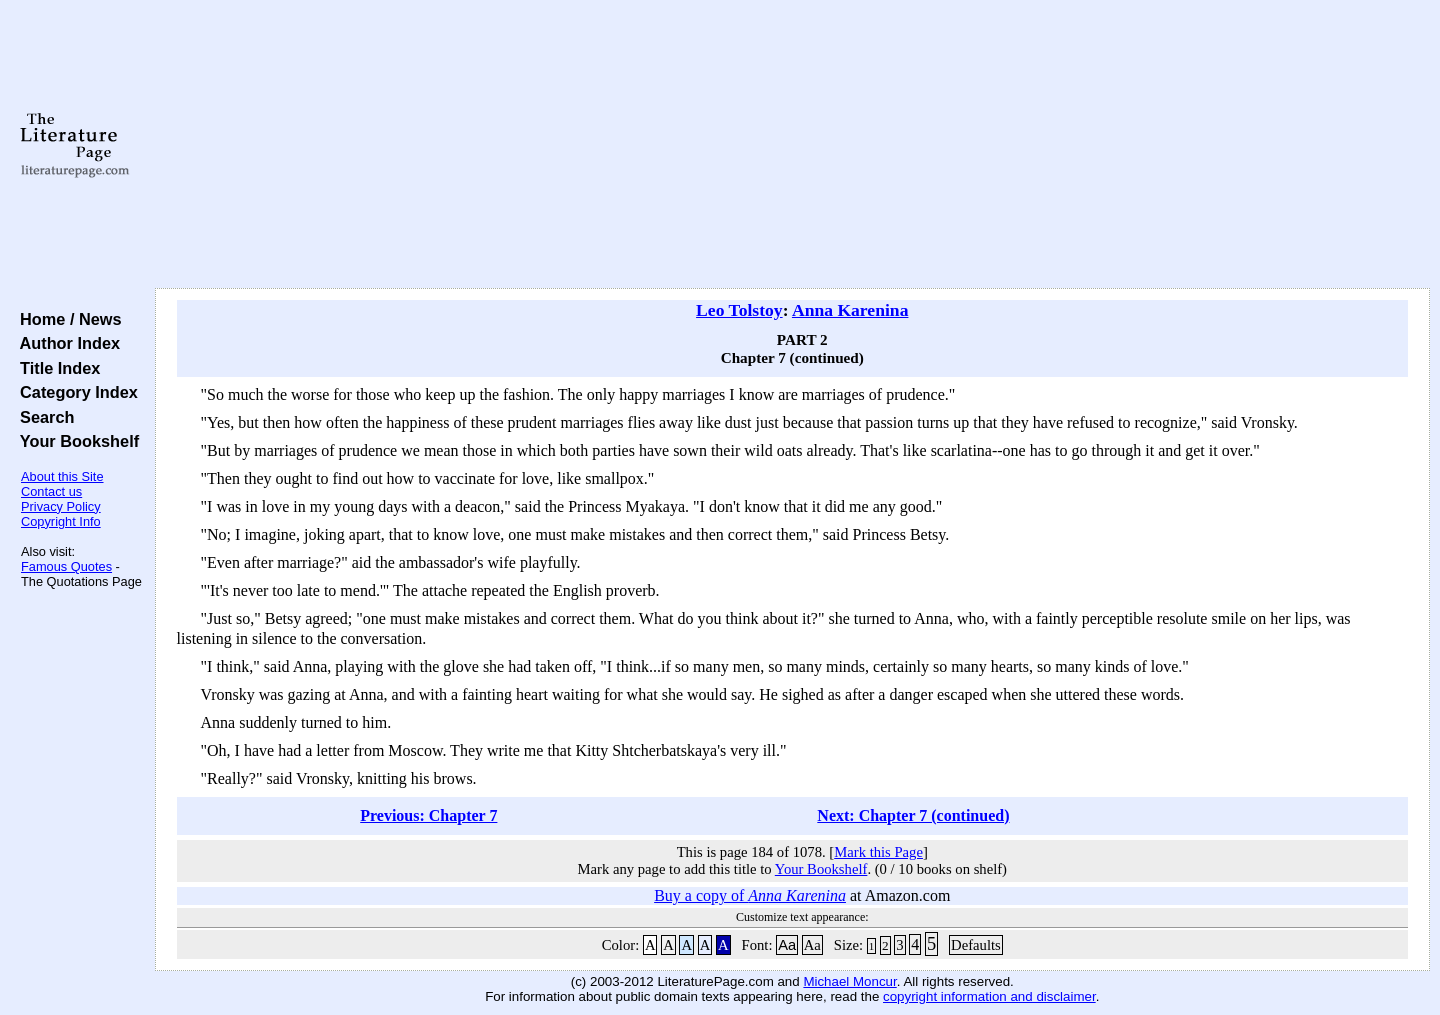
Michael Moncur (849, 981)
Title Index (55, 368)
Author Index (65, 343)
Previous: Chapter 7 (428, 815)
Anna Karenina (850, 310)
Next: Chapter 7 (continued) (913, 815)
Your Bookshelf (75, 441)
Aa (787, 945)
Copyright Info (61, 521)
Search (42, 417)
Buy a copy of (750, 895)
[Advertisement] (792, 145)
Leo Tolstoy (739, 310)
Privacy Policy (61, 506)
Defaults (976, 945)
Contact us (51, 491)
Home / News (66, 319)
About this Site (62, 476)
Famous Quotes (66, 566)
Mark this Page (878, 852)
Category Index (74, 392)
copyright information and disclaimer (989, 996)
